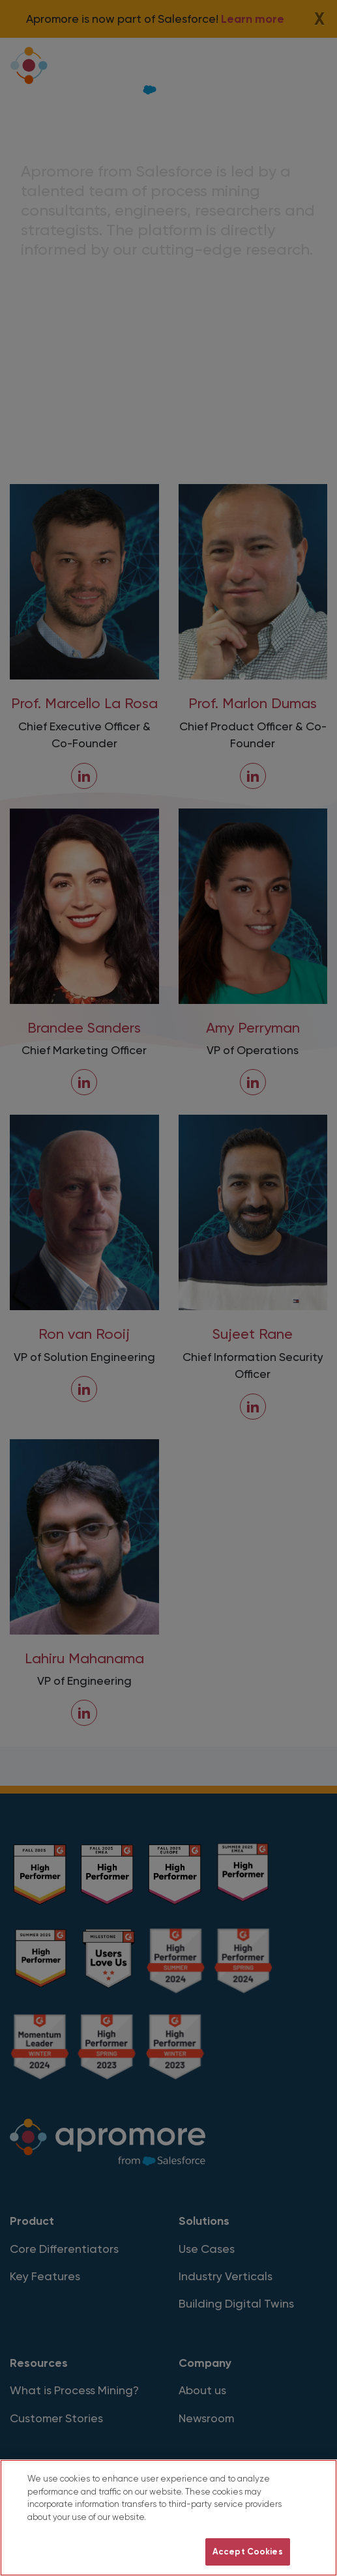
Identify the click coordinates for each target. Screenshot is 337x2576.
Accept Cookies (247, 2551)
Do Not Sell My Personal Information (116, 2551)
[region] (168, 2517)
